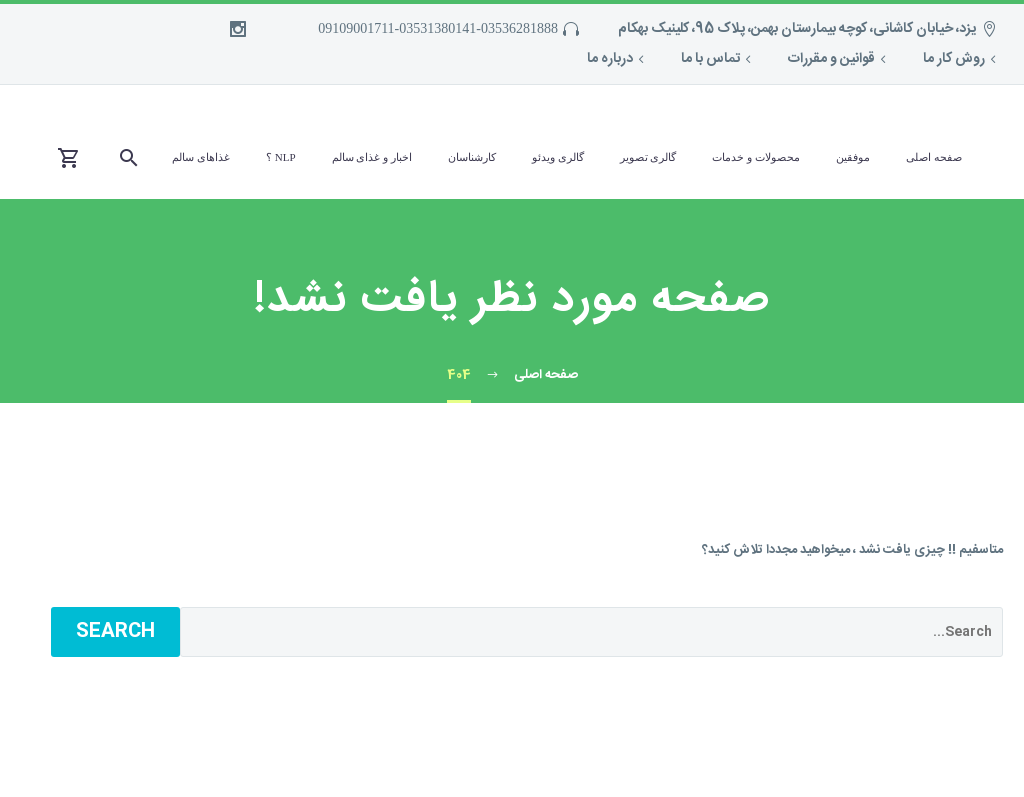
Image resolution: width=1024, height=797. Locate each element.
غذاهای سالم (201, 157)
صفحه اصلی (934, 157)
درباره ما (610, 59)
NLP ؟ (281, 157)
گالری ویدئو (558, 157)
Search (115, 632)
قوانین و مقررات (831, 59)
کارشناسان (472, 157)
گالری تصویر (648, 157)
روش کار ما (954, 59)
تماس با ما (710, 59)
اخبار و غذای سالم (372, 157)
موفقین (853, 157)
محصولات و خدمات (756, 157)
